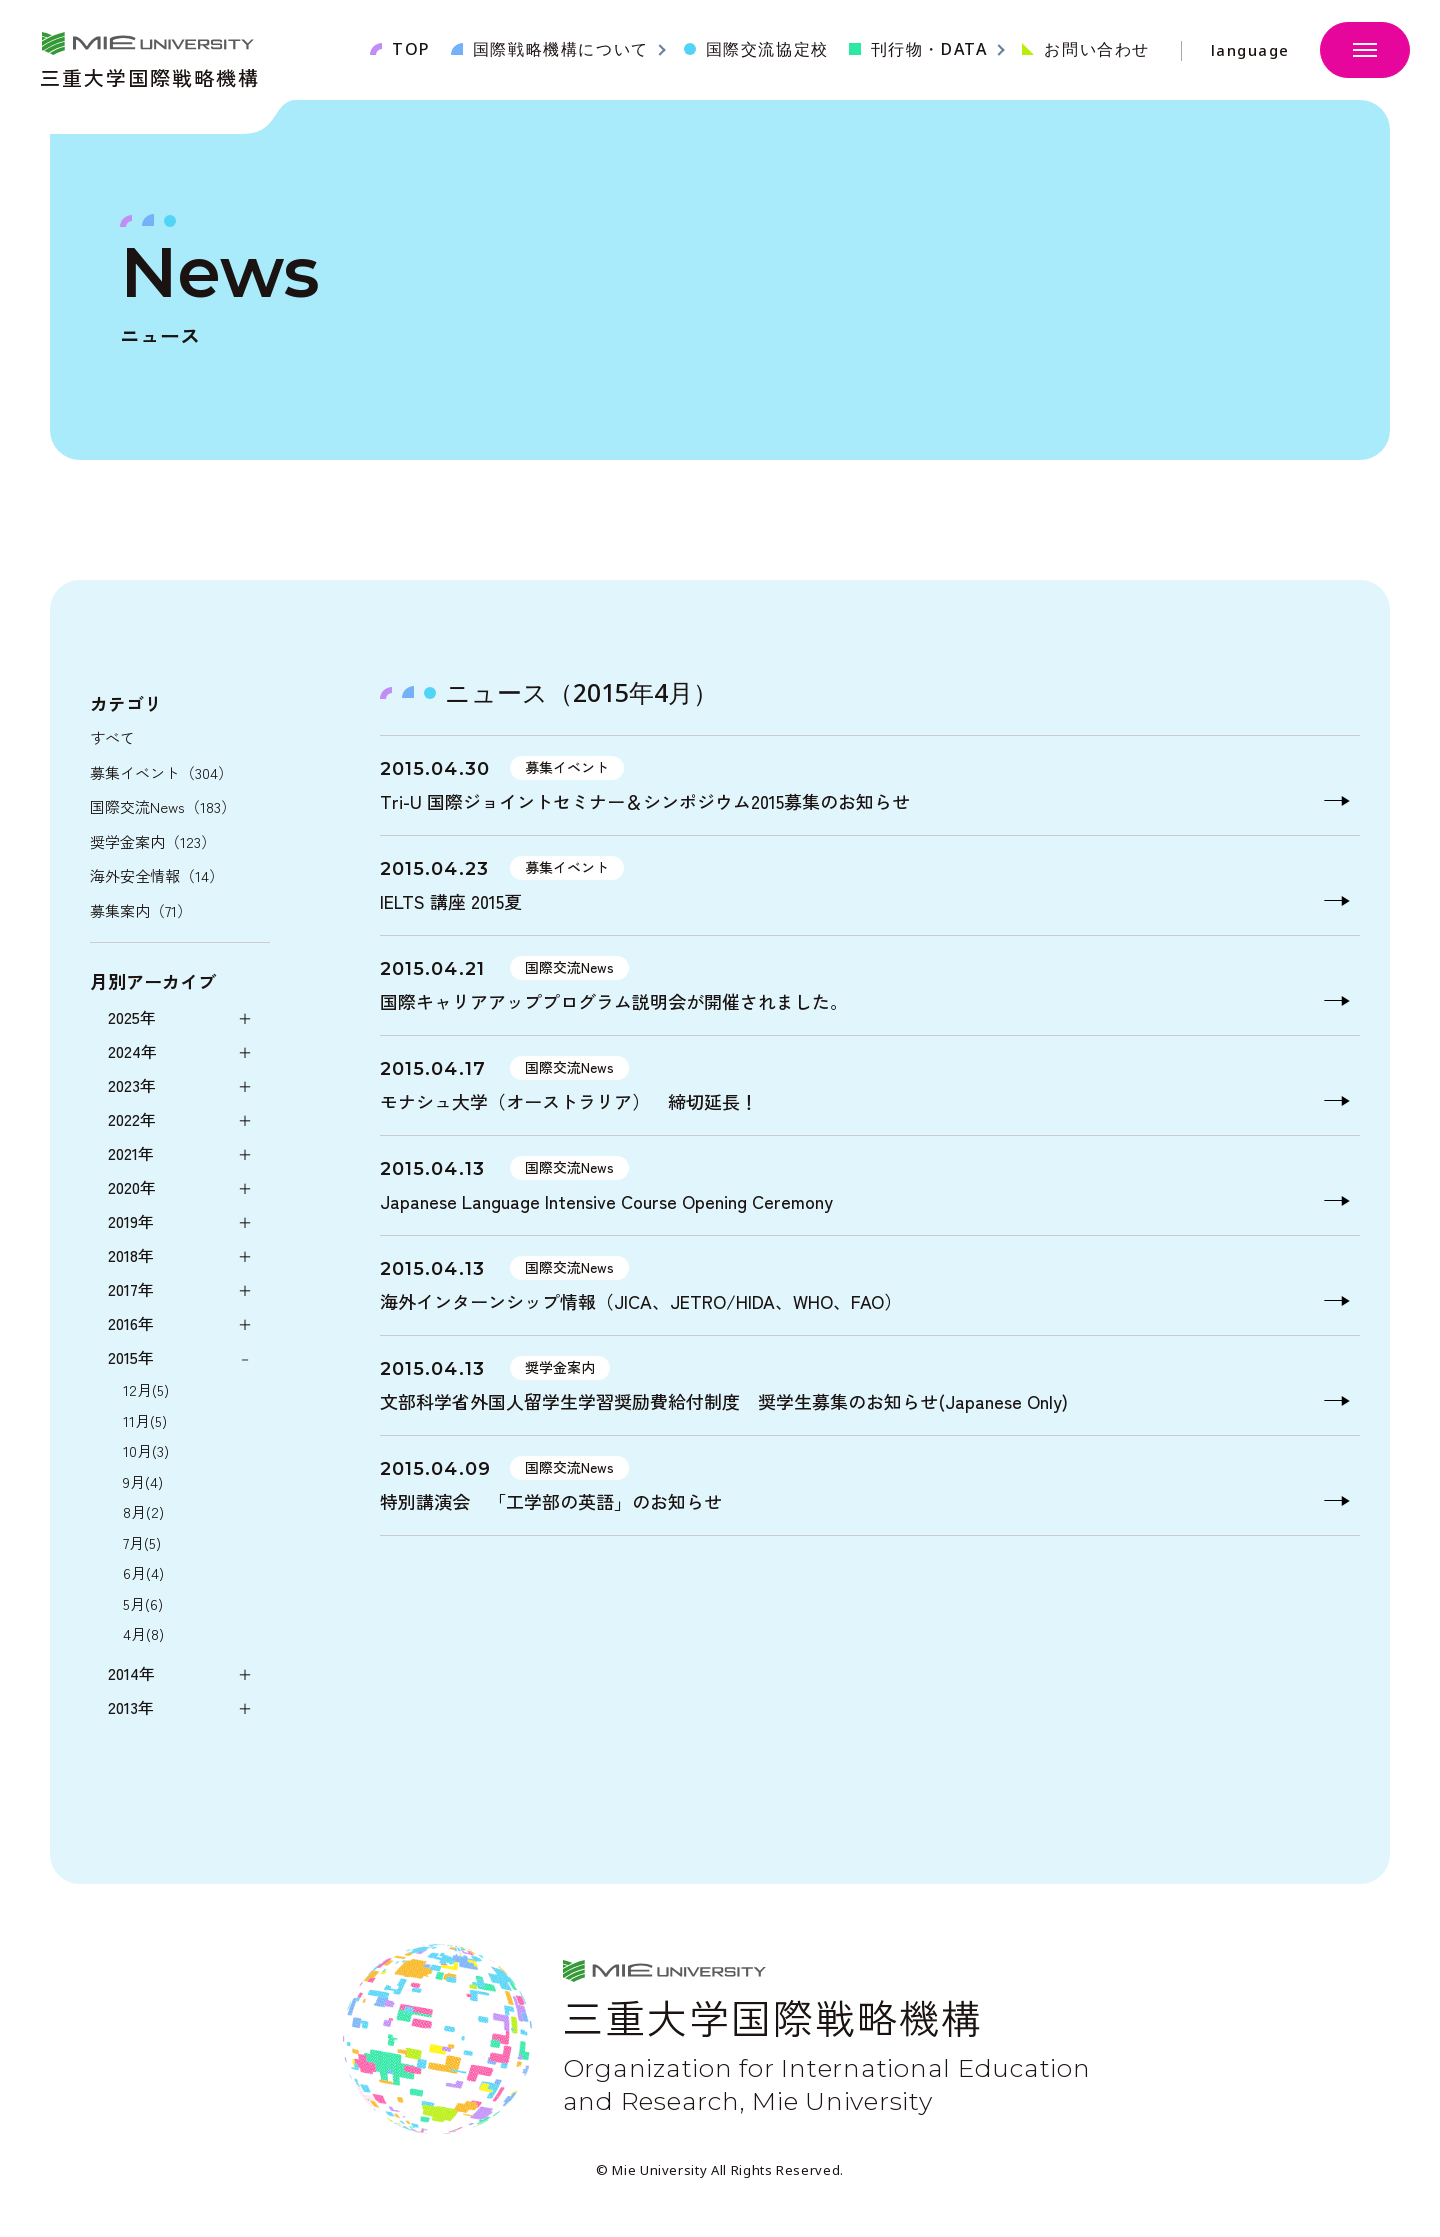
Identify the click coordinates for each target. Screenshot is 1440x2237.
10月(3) (146, 1450)
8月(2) (143, 1511)
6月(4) (143, 1572)
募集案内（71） (141, 910)
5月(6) (143, 1603)
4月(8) (143, 1633)
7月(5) (142, 1542)
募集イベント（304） (161, 772)
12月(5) (146, 1389)
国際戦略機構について (561, 49)
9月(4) (143, 1481)
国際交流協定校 (767, 49)
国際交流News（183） (163, 806)
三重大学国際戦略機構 (150, 75)
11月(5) (145, 1420)
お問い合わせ (1097, 49)
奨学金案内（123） (153, 841)
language (1250, 50)
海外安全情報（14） (157, 875)
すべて (112, 737)
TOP (411, 49)
